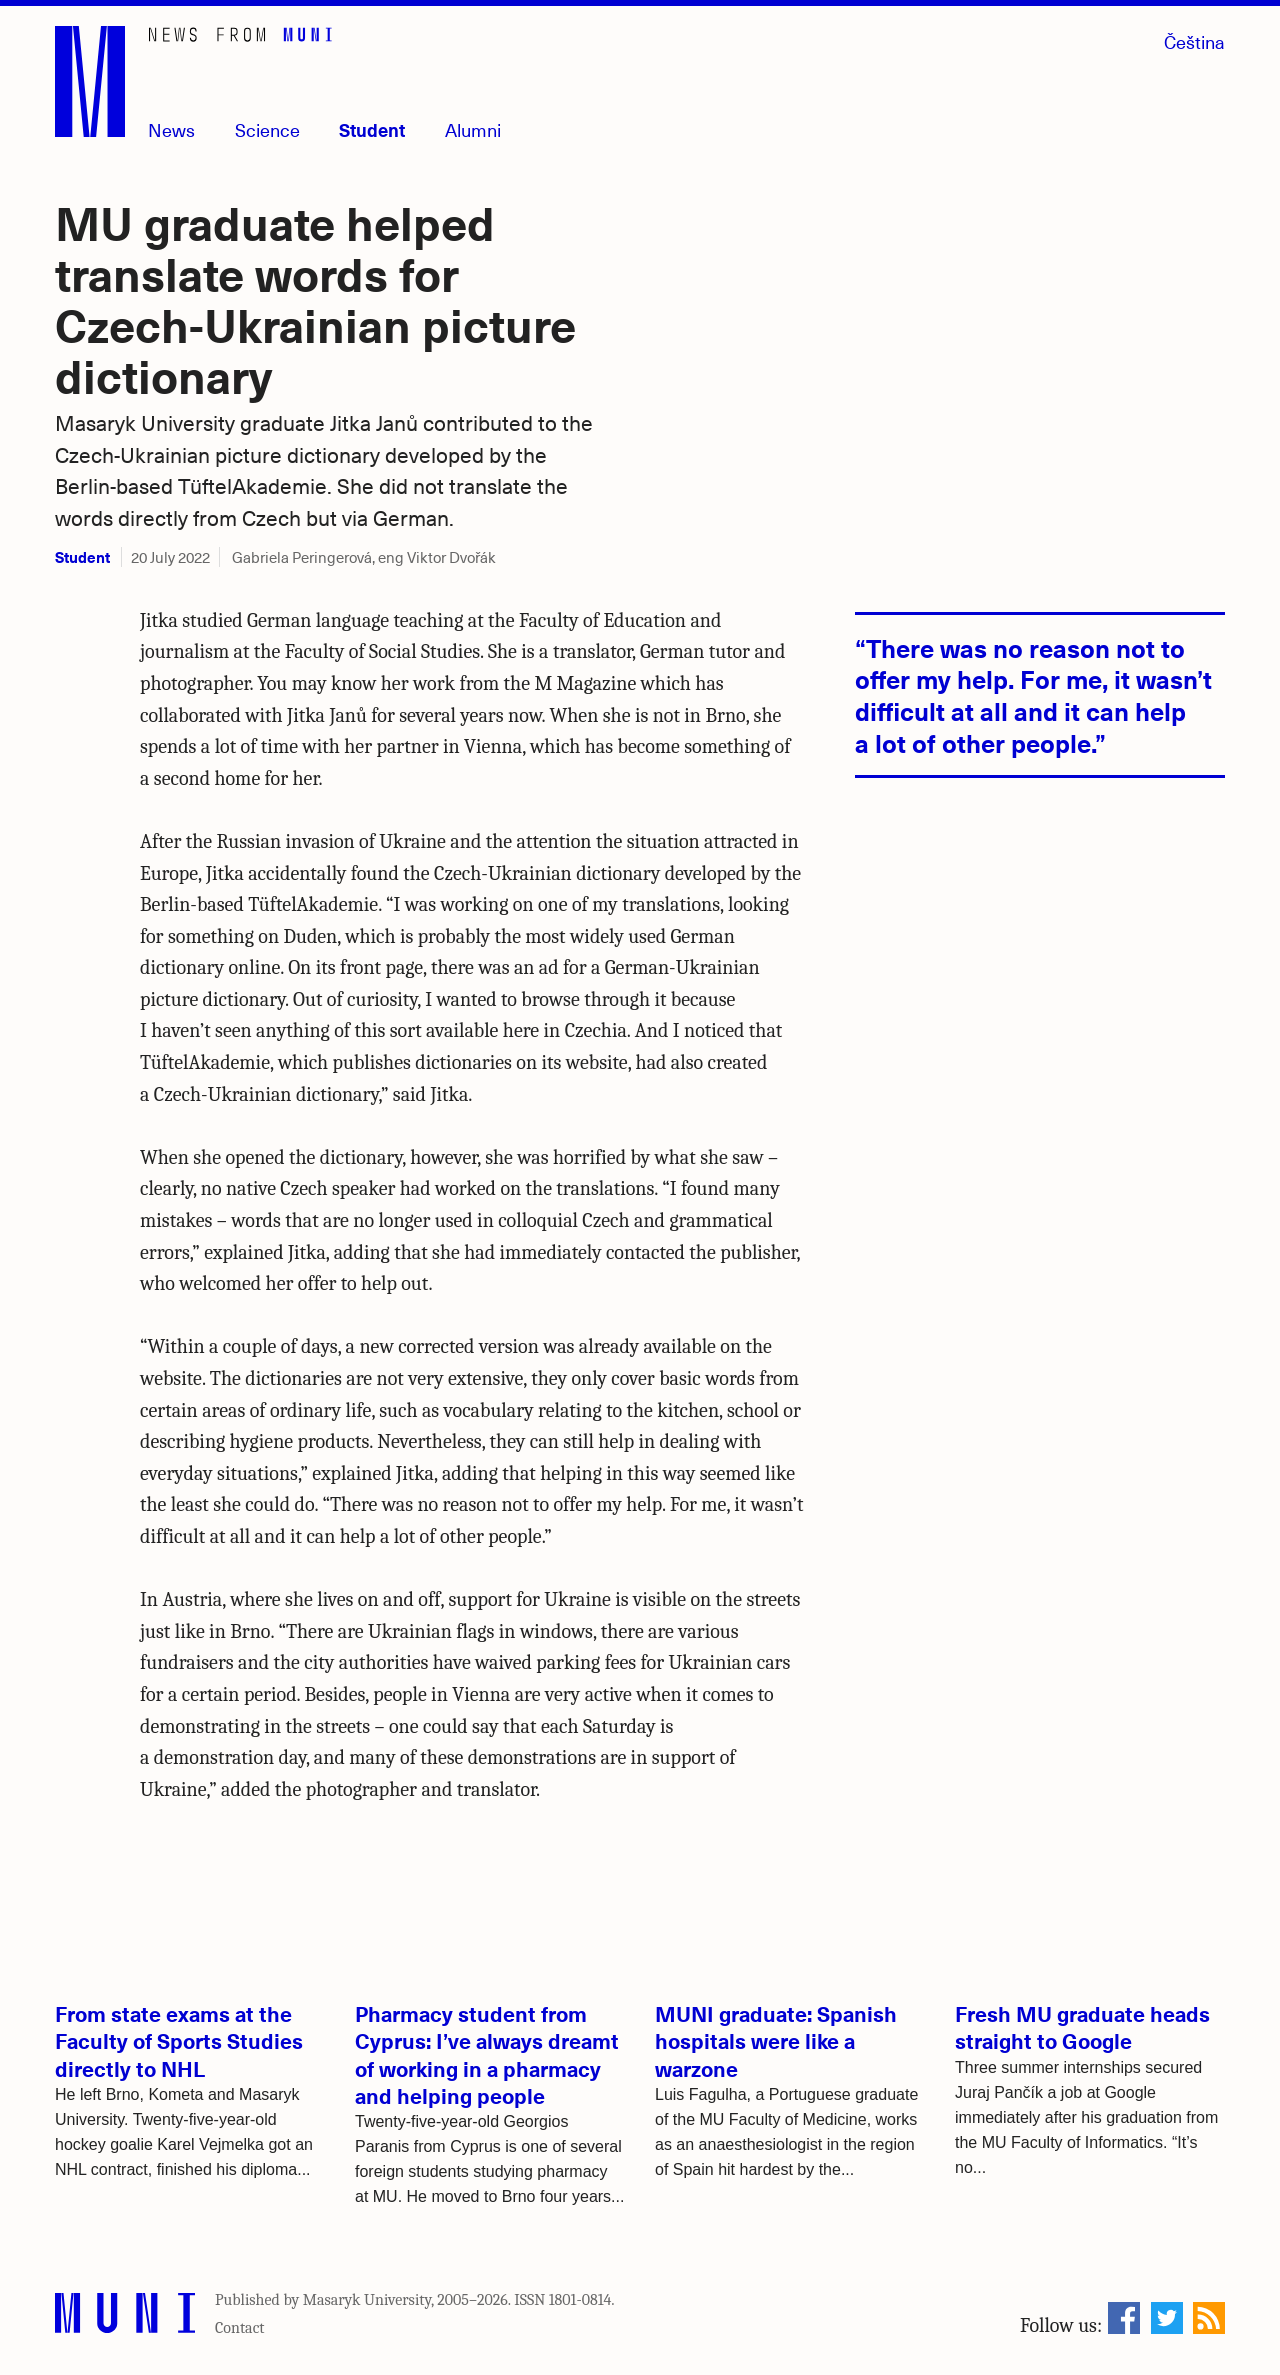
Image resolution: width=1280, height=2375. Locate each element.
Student (372, 129)
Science (267, 129)
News (171, 129)
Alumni (473, 129)
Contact (240, 2328)
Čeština (1194, 41)
